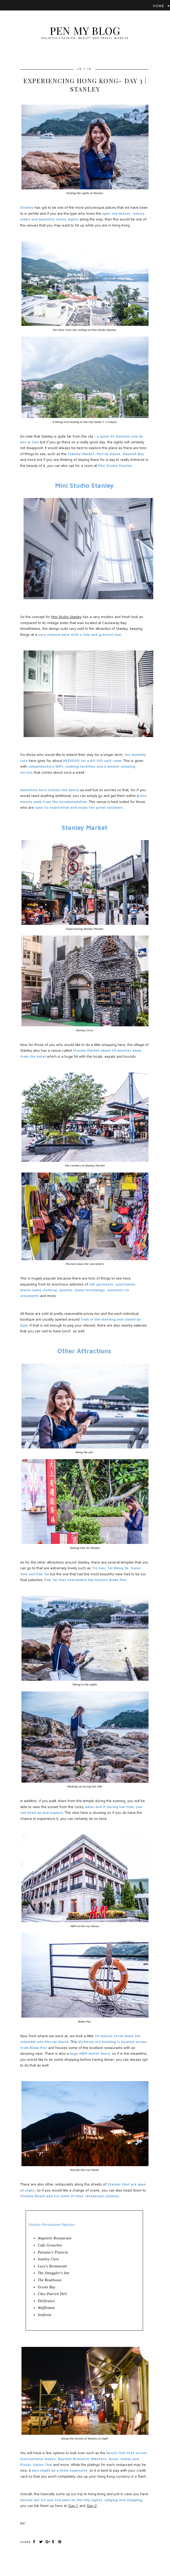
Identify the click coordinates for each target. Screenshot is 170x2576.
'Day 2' (91, 2506)
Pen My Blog (85, 30)
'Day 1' (73, 2506)
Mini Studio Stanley (66, 617)
